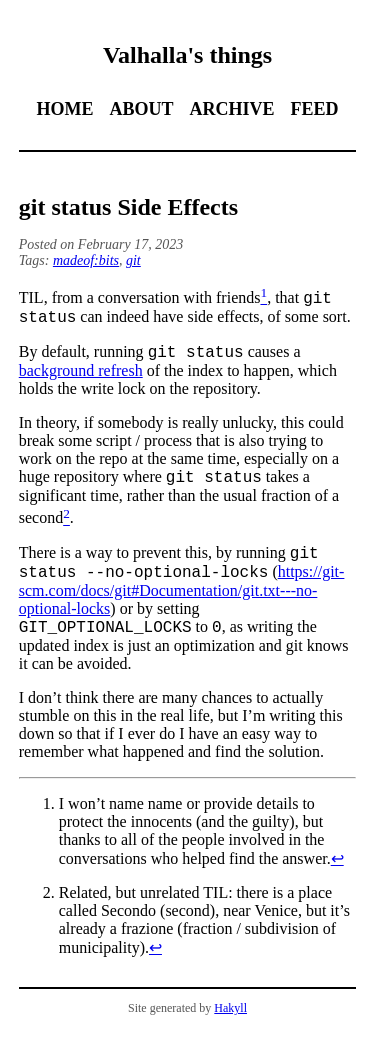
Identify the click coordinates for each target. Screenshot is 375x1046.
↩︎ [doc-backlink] (337, 876)
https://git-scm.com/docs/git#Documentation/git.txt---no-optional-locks (182, 605)
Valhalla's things (187, 55)
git (133, 260)
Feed (315, 109)
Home (64, 109)
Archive (231, 109)
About (141, 109)
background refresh (81, 376)
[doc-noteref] (263, 297)
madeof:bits (86, 260)
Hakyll (230, 1026)
